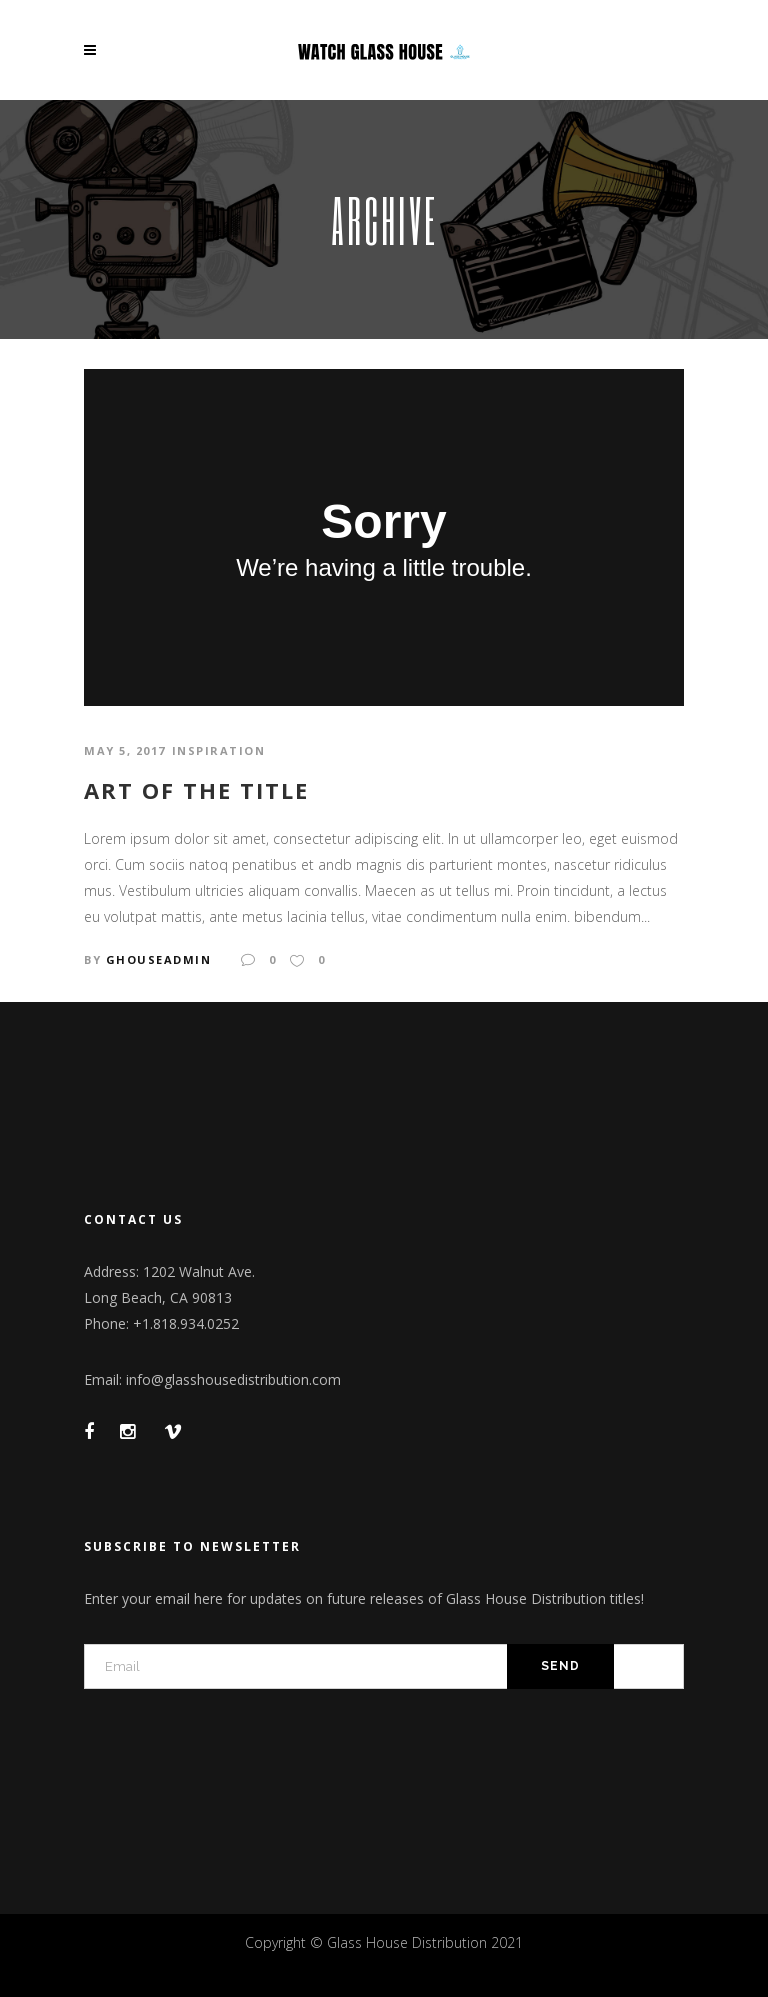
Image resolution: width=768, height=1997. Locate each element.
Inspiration (219, 750)
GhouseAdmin (159, 959)
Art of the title (196, 790)
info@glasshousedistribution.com (233, 1379)
